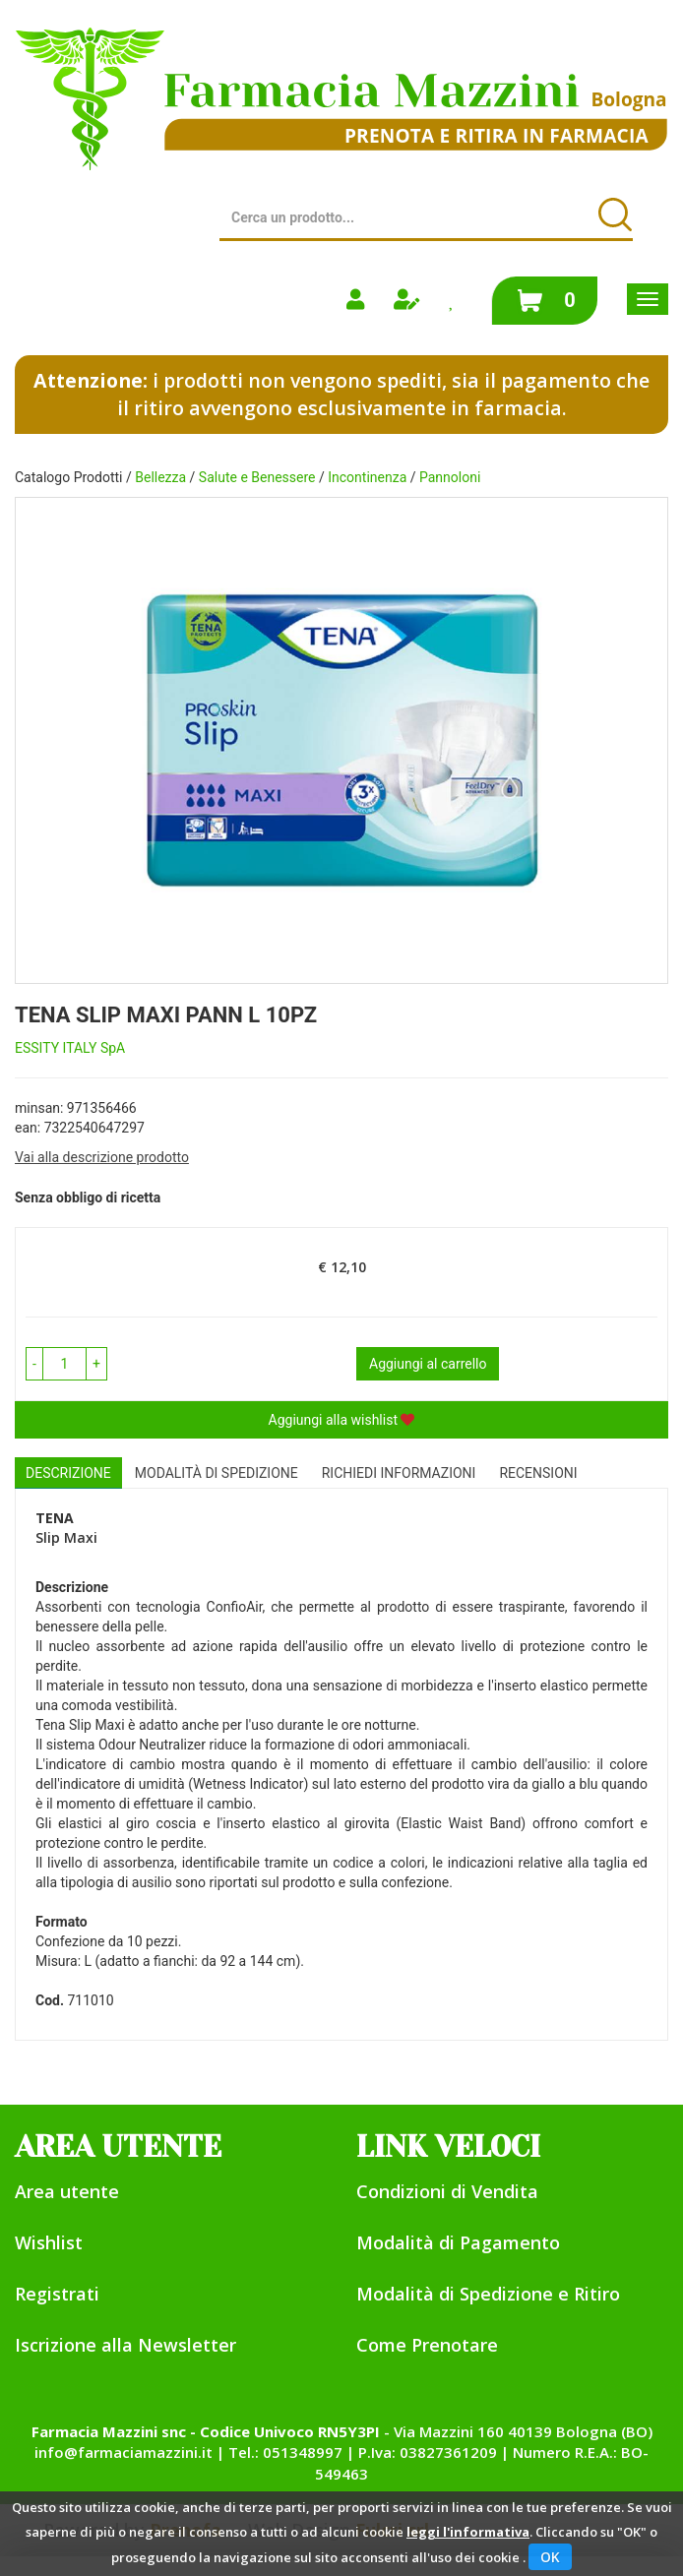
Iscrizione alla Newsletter (125, 2345)
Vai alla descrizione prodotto (102, 1157)
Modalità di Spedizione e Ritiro (488, 2293)
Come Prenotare (427, 2345)
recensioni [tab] (538, 1473)
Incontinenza (367, 477)
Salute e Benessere (257, 477)
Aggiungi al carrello (427, 1364)
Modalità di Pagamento (458, 2242)
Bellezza (160, 477)
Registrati (57, 2293)
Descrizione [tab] (68, 1473)
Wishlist (49, 2242)
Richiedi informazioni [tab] (399, 1473)
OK (550, 2556)
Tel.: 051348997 (285, 2452)
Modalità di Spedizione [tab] (216, 1473)
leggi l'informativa (467, 2532)
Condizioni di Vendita (447, 2191)
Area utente (67, 2191)
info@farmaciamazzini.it (123, 2452)
